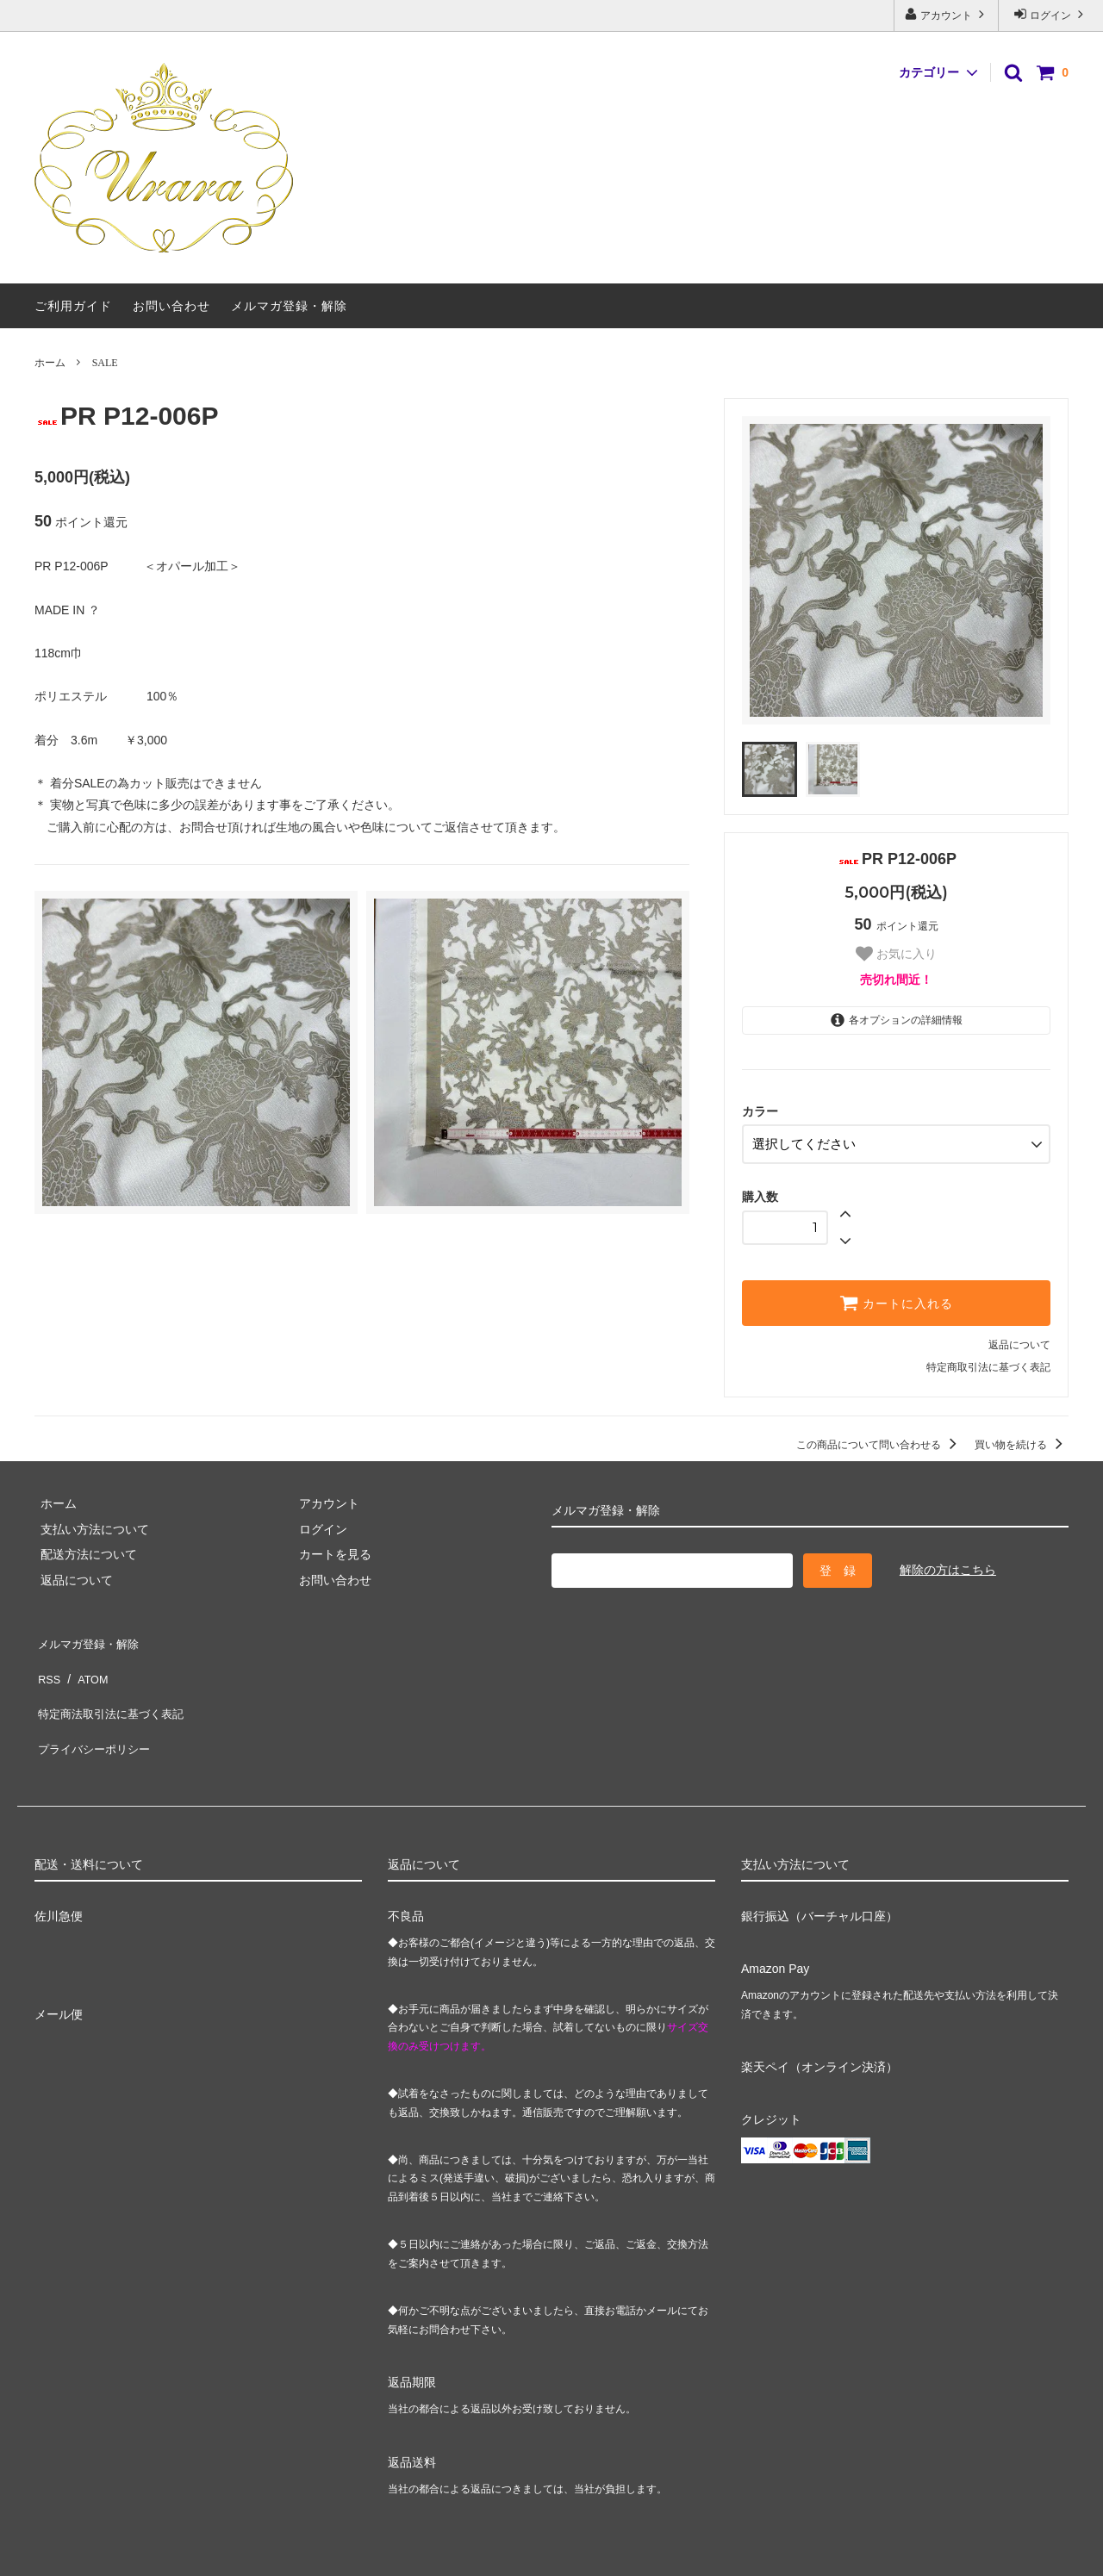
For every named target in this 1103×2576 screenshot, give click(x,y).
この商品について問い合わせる (879, 1440)
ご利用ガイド (73, 306)
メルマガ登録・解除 (289, 306)
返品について (1019, 1340)
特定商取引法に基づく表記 (988, 1362)
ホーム (49, 363)
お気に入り (896, 953)
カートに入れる (896, 1297)
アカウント (946, 14)
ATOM (86, 1660)
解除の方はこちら (948, 1564)
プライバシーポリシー (94, 1710)
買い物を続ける (1022, 1440)
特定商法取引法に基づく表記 (112, 1685)
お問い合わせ (171, 306)
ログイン (1050, 14)
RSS (46, 1660)
